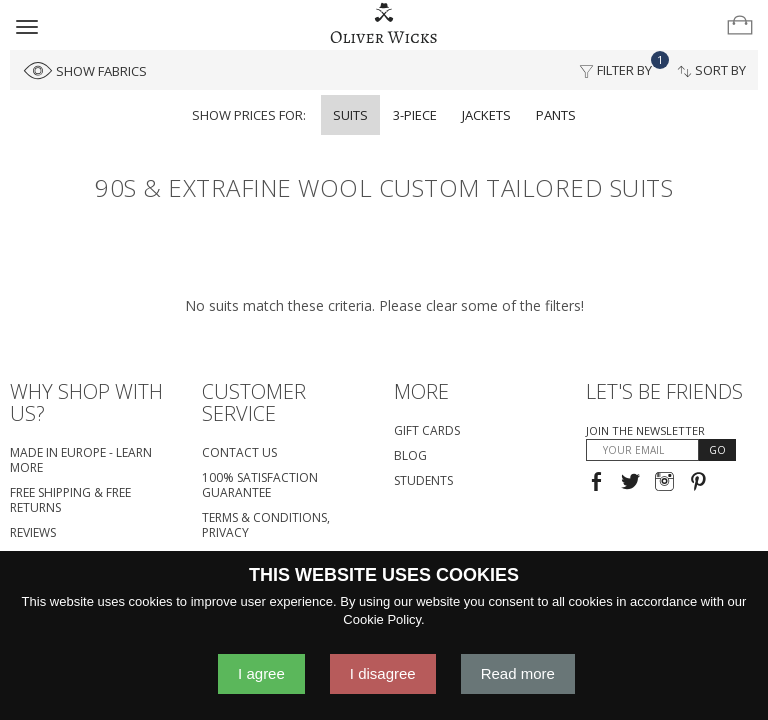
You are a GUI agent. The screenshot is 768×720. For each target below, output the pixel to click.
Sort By (711, 70)
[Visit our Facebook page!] (596, 483)
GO (717, 450)
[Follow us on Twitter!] (630, 483)
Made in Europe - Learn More (81, 460)
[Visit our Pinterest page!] (698, 483)
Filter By (621, 65)
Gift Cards (427, 430)
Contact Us (239, 452)
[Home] (384, 24)
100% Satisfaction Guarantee (260, 485)
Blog (410, 455)
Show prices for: (249, 115)
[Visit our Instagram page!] (664, 483)
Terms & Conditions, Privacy (266, 525)
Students (423, 480)
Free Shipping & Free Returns (70, 500)
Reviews (33, 532)
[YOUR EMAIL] (642, 450)
